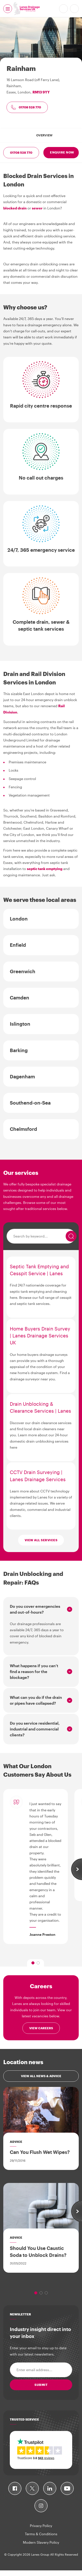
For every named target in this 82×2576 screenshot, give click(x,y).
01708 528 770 (30, 107)
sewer (37, 208)
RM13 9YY (41, 92)
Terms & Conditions (41, 2534)
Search (74, 8)
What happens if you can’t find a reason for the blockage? (34, 1671)
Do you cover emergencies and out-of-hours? (35, 1609)
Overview (44, 135)
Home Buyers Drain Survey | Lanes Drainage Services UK (40, 1335)
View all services (41, 1540)
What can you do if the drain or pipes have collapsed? (36, 1700)
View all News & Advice (41, 2076)
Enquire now (62, 152)
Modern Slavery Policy (41, 2542)
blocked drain (15, 208)
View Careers (41, 2028)
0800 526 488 (63, 8)
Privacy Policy (41, 2526)
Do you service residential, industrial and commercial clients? (35, 1729)
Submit (41, 2385)
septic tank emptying (44, 869)
